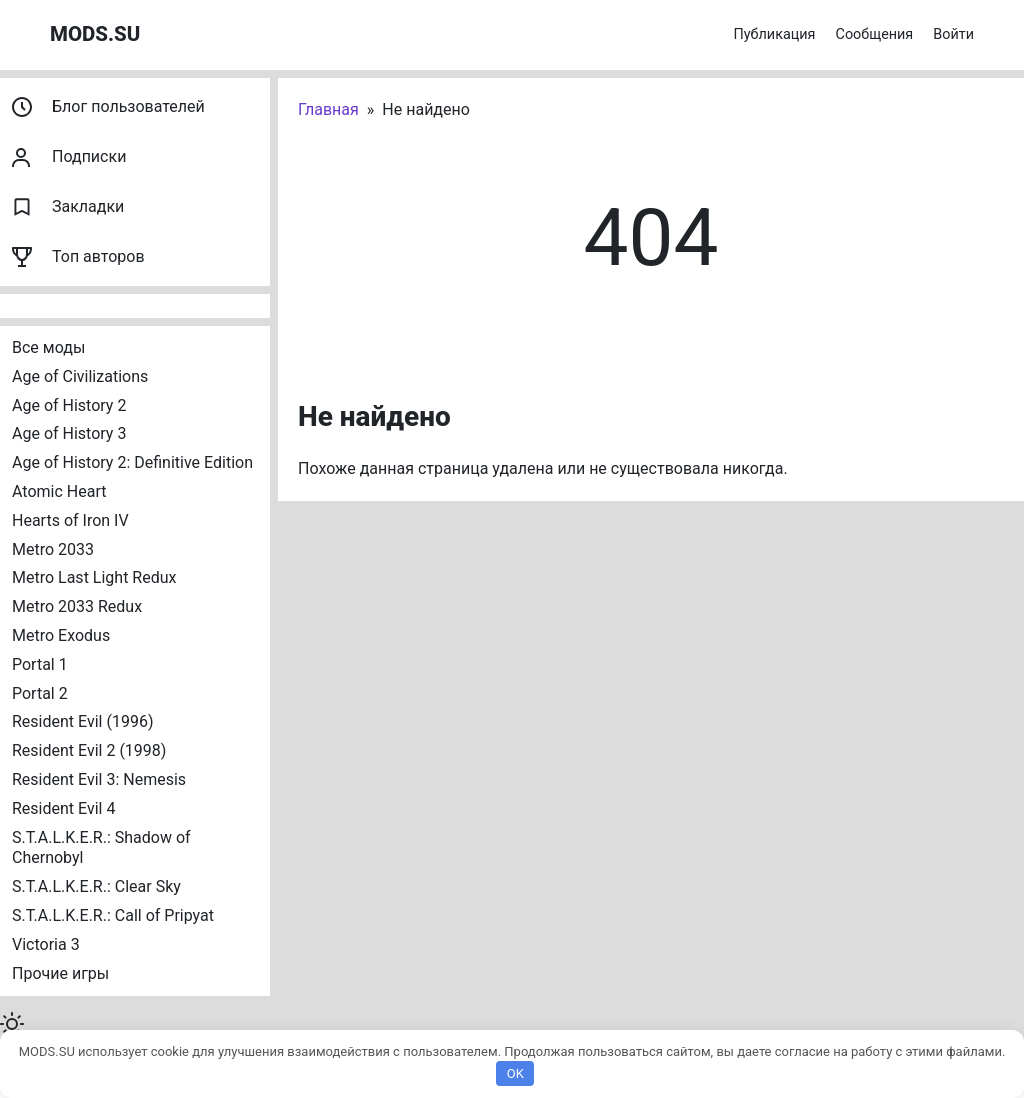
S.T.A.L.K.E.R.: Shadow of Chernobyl (103, 848)
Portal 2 (40, 693)
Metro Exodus (61, 635)
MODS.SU (95, 34)
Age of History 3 (69, 433)
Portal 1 (40, 664)
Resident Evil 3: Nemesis (99, 779)
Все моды (48, 347)
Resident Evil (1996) (82, 721)
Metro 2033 (53, 549)
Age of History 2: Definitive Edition (132, 462)
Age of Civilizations (80, 376)
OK (515, 1073)
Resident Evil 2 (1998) (89, 750)
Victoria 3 (46, 944)
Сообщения (875, 34)
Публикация (775, 34)
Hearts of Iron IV (70, 520)
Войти (953, 34)
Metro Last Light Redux (94, 577)
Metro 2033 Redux (77, 606)
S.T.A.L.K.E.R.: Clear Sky (96, 886)
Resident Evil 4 (63, 808)
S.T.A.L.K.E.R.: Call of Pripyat (113, 915)
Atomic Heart (59, 491)
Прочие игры (60, 973)
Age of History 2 (69, 405)
